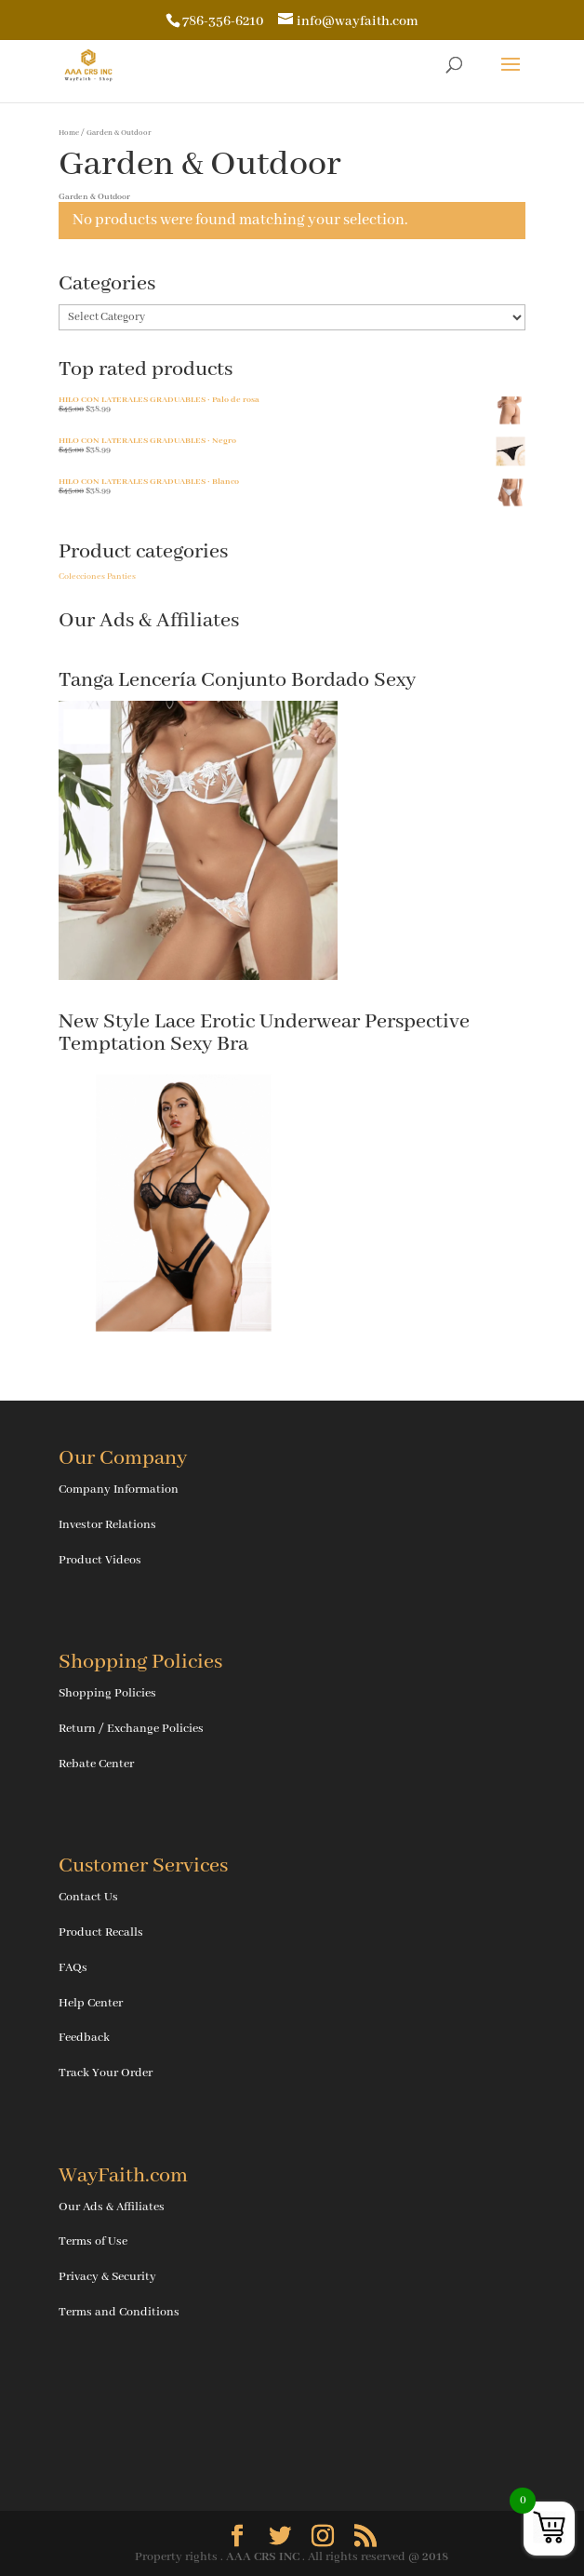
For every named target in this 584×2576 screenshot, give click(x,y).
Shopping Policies (107, 1693)
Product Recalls (101, 1932)
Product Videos (100, 1560)
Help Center (91, 2003)
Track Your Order (106, 2073)
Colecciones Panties (97, 576)
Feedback (84, 2038)
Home (69, 132)
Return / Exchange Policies (131, 1729)
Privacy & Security (107, 2277)
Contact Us (88, 1897)
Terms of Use (93, 2241)
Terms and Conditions (119, 2312)
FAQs (73, 1968)
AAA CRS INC (262, 2557)
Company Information (119, 1489)
